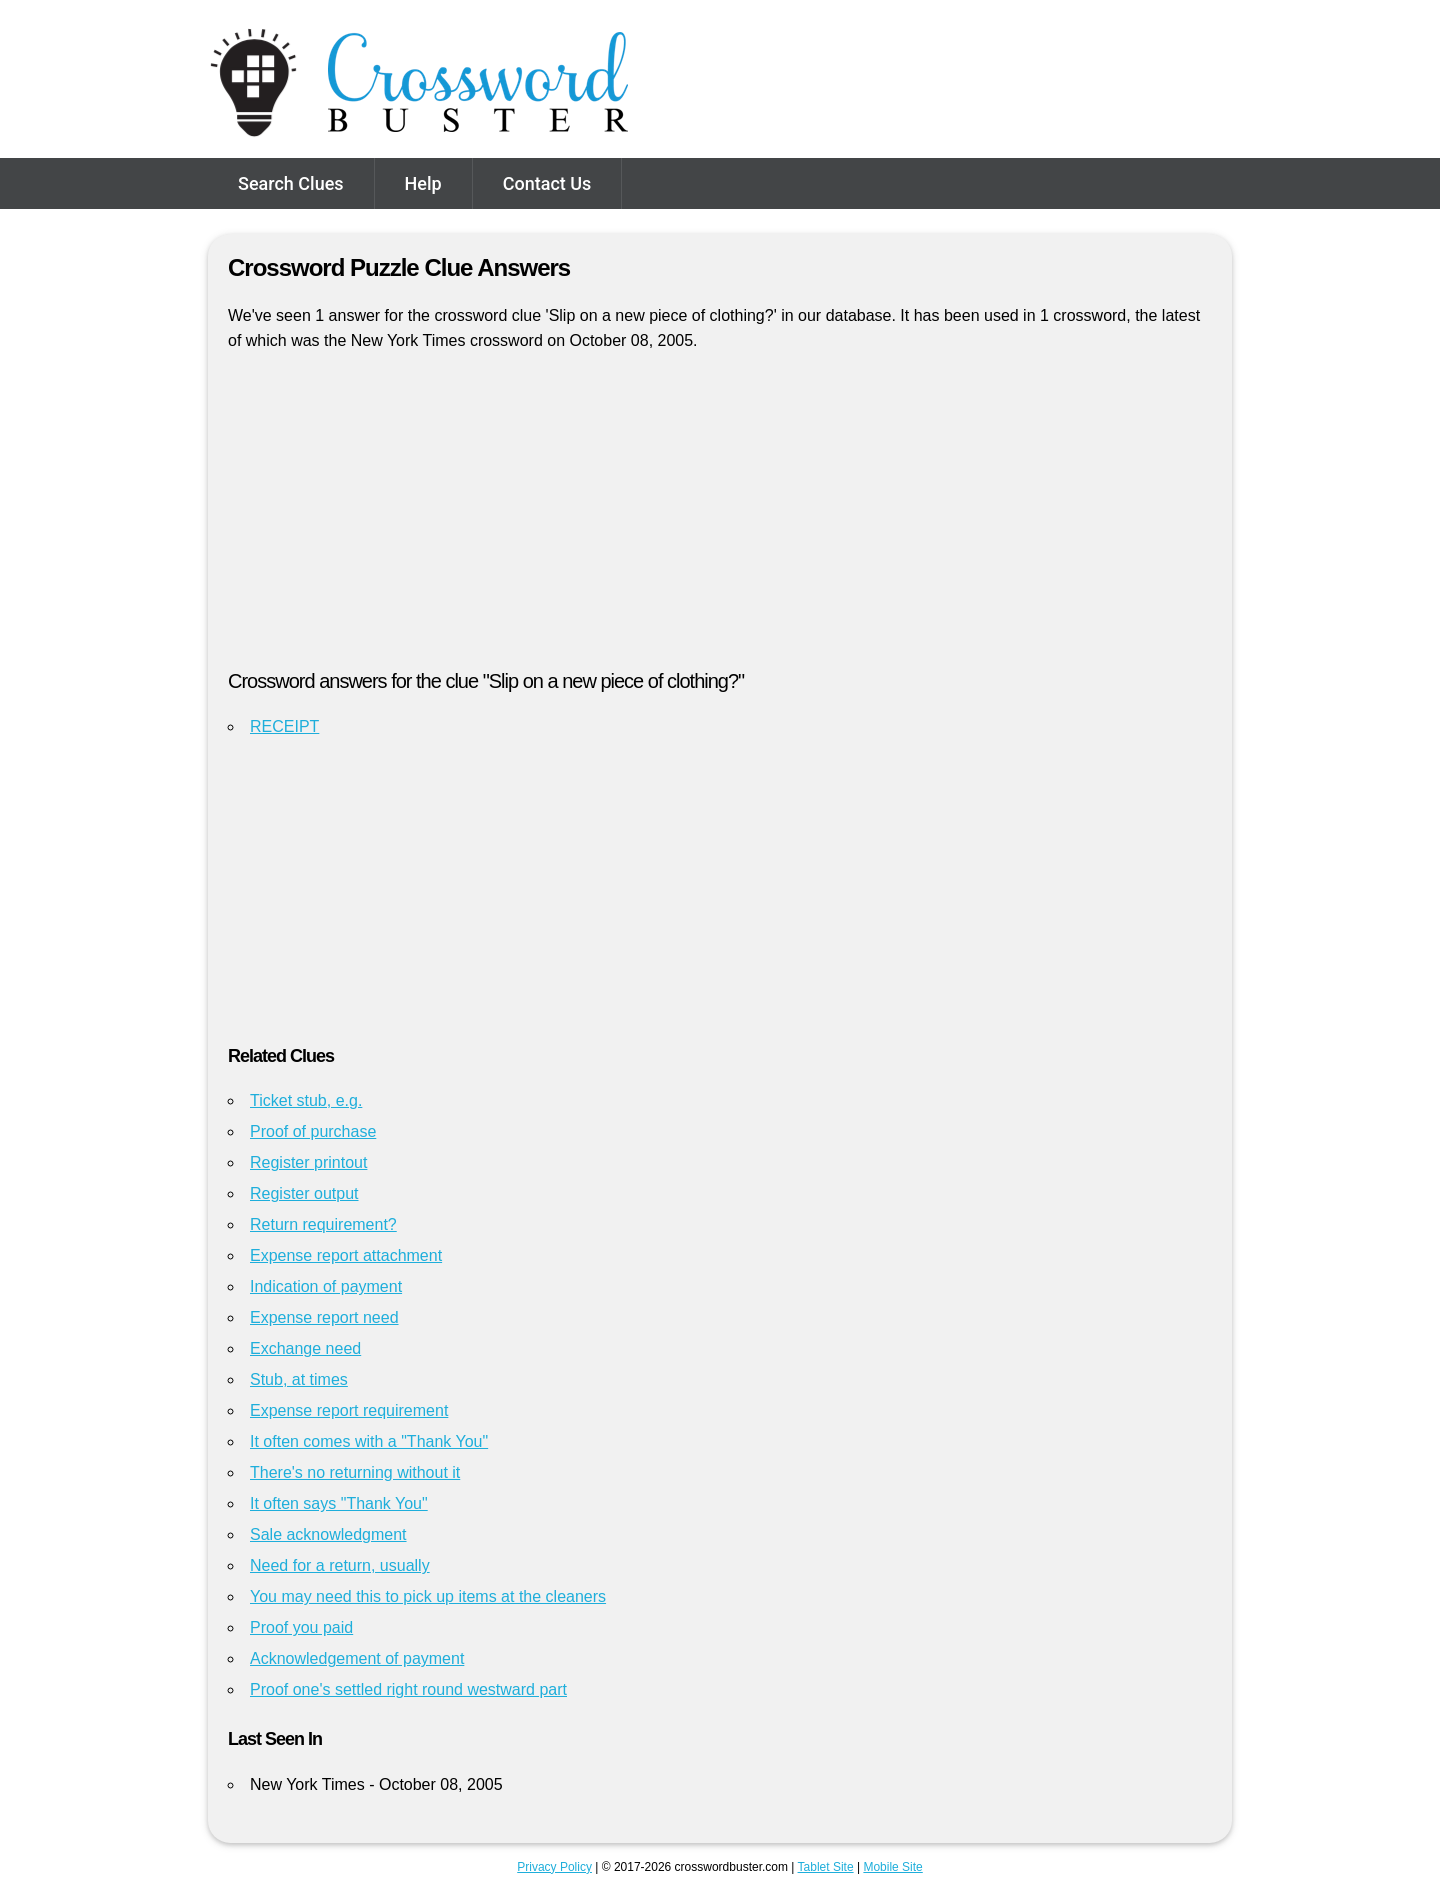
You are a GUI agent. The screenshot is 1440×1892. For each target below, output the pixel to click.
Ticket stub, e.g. (306, 1100)
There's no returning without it (355, 1472)
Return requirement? (323, 1224)
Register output (304, 1193)
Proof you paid (301, 1627)
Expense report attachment (346, 1255)
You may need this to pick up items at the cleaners (428, 1596)
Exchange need (305, 1348)
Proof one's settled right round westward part (408, 1689)
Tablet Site (826, 1867)
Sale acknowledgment (328, 1534)
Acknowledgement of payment (357, 1658)
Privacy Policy (554, 1867)
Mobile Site (892, 1867)
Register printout (308, 1162)
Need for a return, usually (340, 1565)
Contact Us (547, 183)
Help (423, 183)
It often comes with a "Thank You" (369, 1441)
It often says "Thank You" (339, 1503)
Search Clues (291, 183)
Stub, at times (299, 1379)
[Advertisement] (720, 519)
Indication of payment (326, 1286)
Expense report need (324, 1317)
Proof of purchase (313, 1131)
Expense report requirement (349, 1410)
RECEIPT (284, 726)
